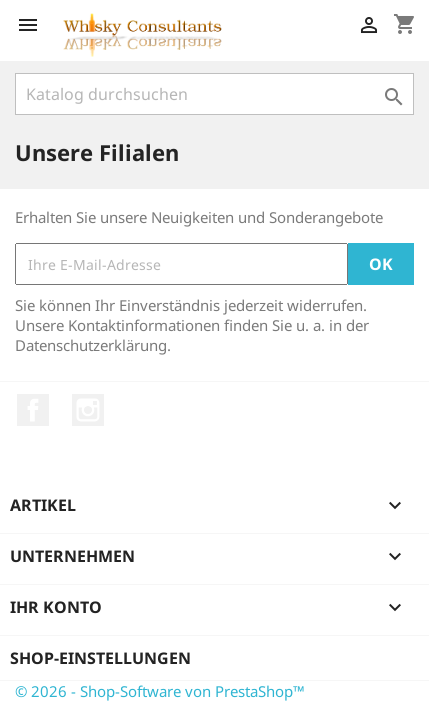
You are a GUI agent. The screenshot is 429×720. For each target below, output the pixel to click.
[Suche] (214, 94)
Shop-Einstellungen (100, 658)
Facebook (33, 410)
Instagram (88, 410)
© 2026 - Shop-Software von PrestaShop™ (160, 691)
